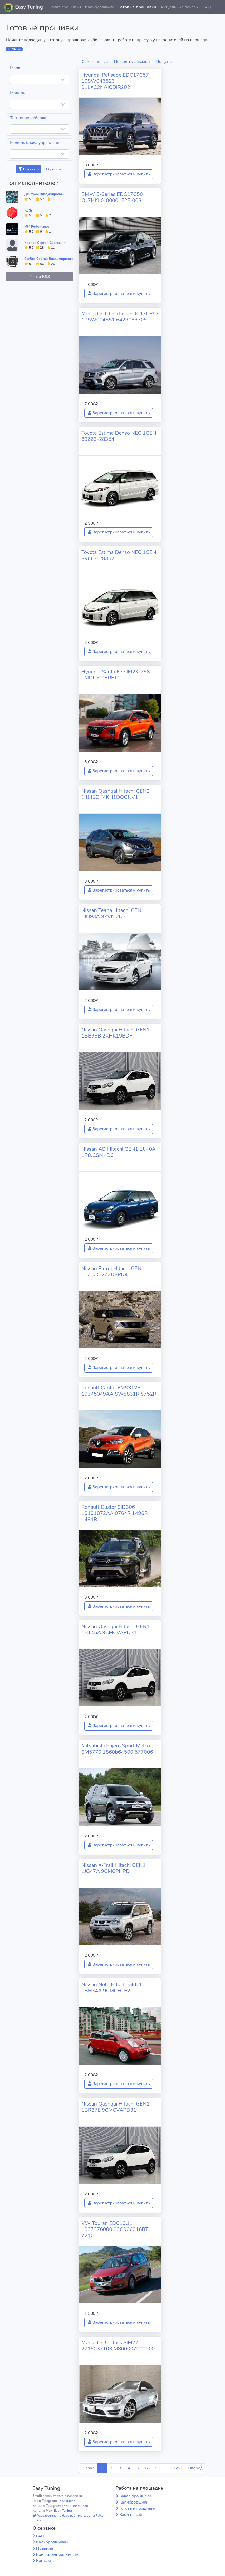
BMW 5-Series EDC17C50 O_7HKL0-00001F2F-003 (112, 197)
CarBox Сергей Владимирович (48, 259)
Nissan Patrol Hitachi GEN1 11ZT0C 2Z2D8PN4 (112, 1271)
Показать (28, 169)
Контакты (45, 2560)
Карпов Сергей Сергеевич (45, 242)
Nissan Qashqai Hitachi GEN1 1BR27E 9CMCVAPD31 (115, 2106)
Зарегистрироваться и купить (119, 174)
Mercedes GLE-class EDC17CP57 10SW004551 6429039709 (120, 316)
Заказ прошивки (65, 7)
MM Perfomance (36, 226)
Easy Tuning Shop (75, 2506)
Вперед (195, 2468)
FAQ (207, 7)
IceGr (28, 210)
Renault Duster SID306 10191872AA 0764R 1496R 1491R (114, 1513)
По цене (164, 62)
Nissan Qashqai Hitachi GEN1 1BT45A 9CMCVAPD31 (115, 1629)
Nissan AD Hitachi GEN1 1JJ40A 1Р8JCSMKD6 (118, 1152)
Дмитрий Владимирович (44, 194)
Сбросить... (54, 169)
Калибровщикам (52, 2542)
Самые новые (95, 62)
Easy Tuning (29, 7)
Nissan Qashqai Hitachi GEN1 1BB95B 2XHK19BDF (115, 1032)
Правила (44, 2548)
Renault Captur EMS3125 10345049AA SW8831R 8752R (118, 1390)
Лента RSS (39, 276)
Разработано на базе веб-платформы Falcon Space (69, 2518)
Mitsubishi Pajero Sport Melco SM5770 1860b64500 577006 (117, 1748)
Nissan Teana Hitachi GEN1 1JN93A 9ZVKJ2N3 (112, 913)
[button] (217, 7)
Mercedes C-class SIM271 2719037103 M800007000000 (118, 2345)
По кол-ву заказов (132, 62)
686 (178, 2468)
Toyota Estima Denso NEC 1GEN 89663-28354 (118, 436)
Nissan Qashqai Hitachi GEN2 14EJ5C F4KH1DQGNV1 (115, 794)
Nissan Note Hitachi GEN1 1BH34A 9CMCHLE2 (111, 1987)
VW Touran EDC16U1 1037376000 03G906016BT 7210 (114, 2229)
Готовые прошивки (137, 7)
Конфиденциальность (57, 2554)
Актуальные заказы (179, 7)
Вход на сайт (131, 2514)
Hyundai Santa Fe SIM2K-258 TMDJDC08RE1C (115, 674)
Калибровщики (99, 7)
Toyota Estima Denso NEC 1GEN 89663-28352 (118, 555)
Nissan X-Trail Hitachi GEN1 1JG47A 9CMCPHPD (113, 1868)
